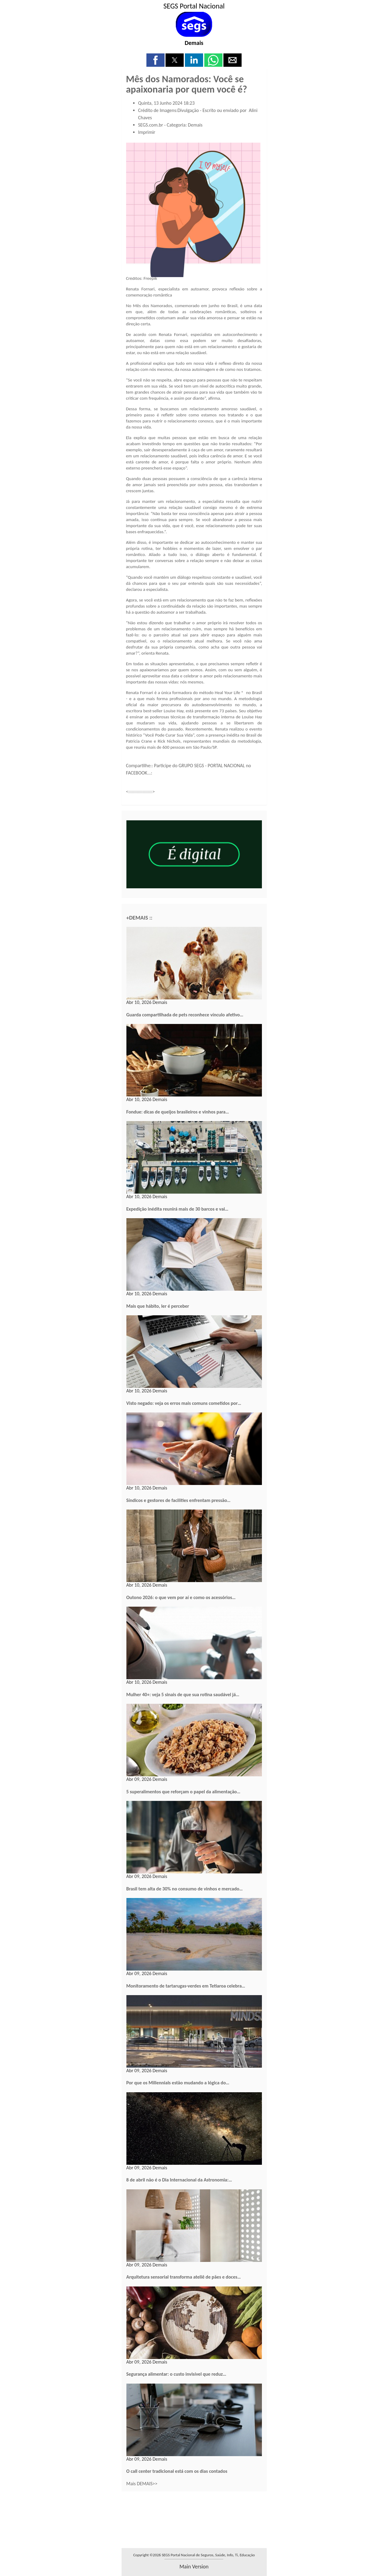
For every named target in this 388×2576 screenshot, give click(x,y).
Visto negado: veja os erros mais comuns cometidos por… (183, 1403)
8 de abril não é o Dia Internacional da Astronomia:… (179, 2180)
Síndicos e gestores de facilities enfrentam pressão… (178, 1500)
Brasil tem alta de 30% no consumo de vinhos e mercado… (184, 1889)
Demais (194, 42)
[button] (155, 60)
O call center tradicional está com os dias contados (176, 2471)
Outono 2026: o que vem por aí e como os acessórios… (181, 1597)
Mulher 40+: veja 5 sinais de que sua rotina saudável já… (182, 1694)
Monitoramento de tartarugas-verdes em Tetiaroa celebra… (185, 1986)
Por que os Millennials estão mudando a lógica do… (177, 2083)
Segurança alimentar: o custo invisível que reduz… (176, 2374)
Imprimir (147, 132)
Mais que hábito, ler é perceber (157, 1306)
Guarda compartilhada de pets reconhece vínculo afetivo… (184, 1015)
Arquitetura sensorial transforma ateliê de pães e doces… (183, 2277)
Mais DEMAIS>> (142, 2483)
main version (194, 2566)
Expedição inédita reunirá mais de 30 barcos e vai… (177, 1209)
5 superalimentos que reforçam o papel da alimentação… (183, 1792)
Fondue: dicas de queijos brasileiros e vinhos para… (177, 1112)
